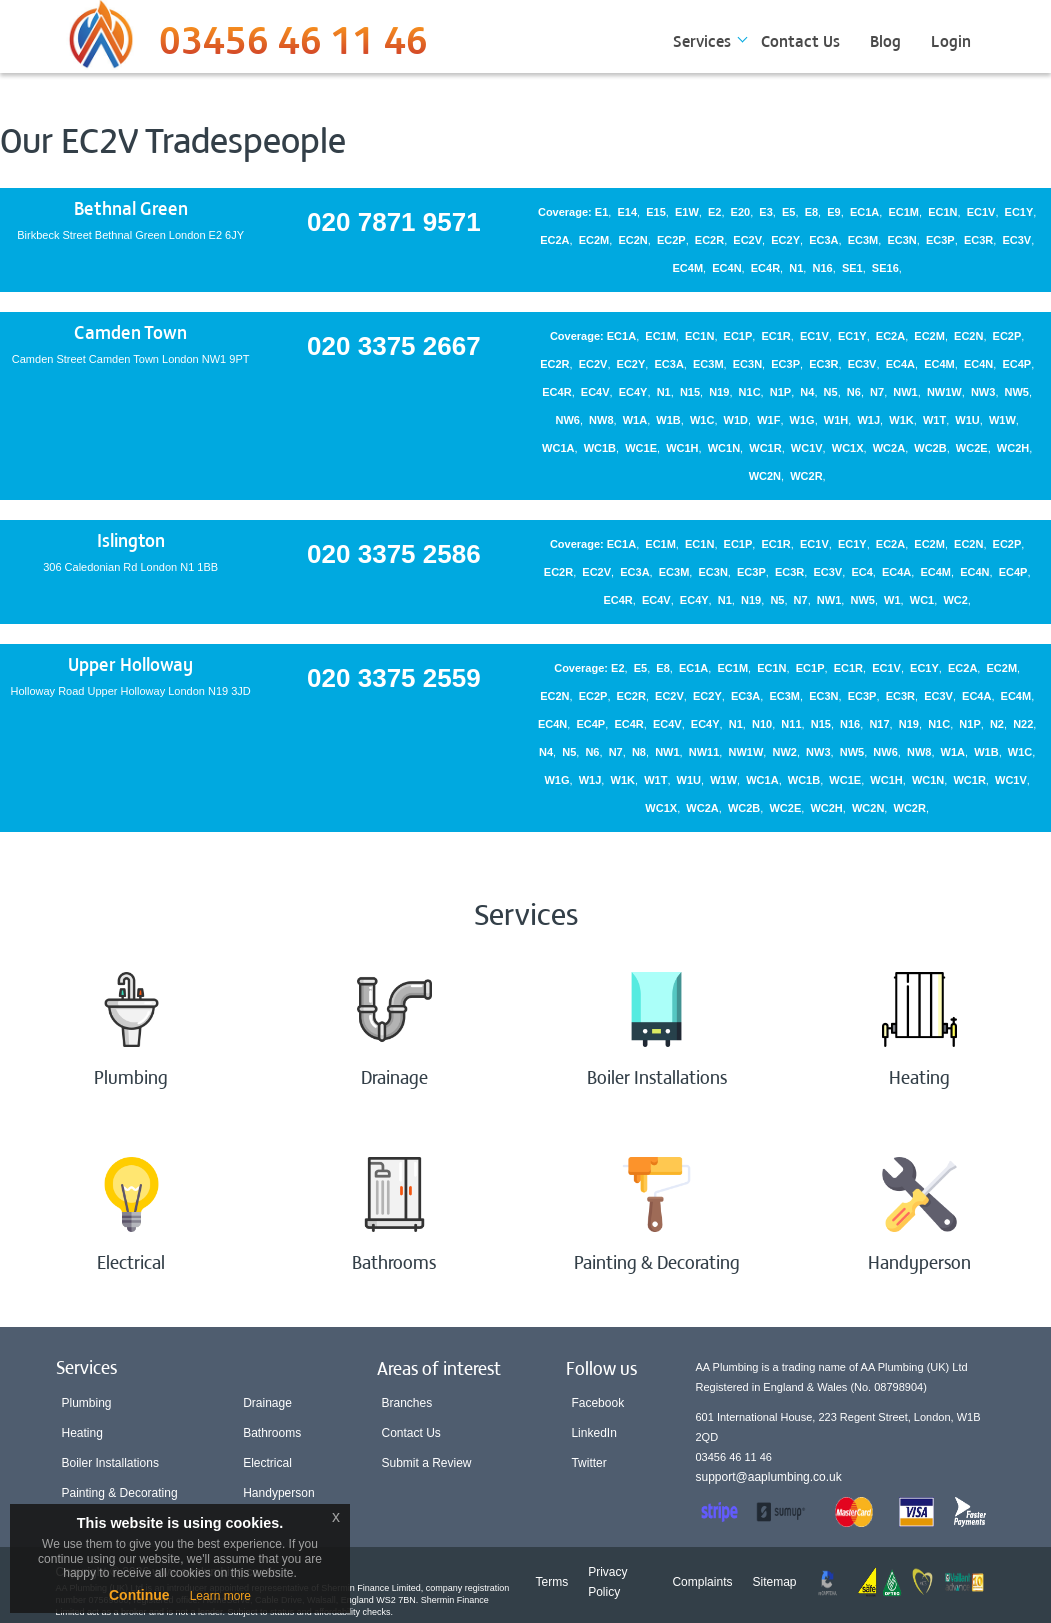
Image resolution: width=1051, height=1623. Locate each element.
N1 (796, 268)
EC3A (823, 240)
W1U (967, 420)
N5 (831, 392)
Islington (131, 539)
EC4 (861, 572)
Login (951, 40)
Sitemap (774, 1582)
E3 (765, 212)
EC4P (1016, 364)
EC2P (671, 240)
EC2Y (785, 240)
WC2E (972, 448)
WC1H (682, 448)
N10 (762, 724)
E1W (687, 212)
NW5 (1017, 392)
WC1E (641, 448)
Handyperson (278, 1493)
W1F (768, 420)
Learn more (220, 1596)
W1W (1002, 420)
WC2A (889, 448)
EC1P (738, 336)
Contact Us (800, 40)
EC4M (688, 268)
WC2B (930, 448)
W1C (702, 420)
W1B (668, 420)
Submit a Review (427, 1463)
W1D (736, 420)
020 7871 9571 (394, 222)
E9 (833, 212)
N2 (997, 724)
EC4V (595, 392)
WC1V (807, 448)
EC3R (978, 240)
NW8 (601, 420)
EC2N (632, 240)
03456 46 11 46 (293, 45)
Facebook (597, 1403)
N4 (807, 392)
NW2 (784, 752)
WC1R (765, 448)
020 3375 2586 (394, 554)
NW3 (983, 392)
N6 (854, 392)
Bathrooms (272, 1433)
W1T (934, 420)
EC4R (765, 268)
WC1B (600, 448)
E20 (741, 212)
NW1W (944, 392)
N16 (823, 268)
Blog (885, 40)
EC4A (900, 364)
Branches (407, 1403)
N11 (791, 724)
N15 (690, 392)
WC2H (1013, 448)
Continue (139, 1595)
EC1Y (1019, 212)
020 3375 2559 (394, 678)
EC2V (747, 240)
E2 (714, 212)
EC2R (709, 240)
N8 (639, 752)
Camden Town (130, 331)
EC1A (864, 212)
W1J (868, 420)
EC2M (594, 240)
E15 (656, 212)
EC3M (863, 240)
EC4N (726, 268)
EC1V (981, 212)
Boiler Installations (110, 1463)
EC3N (901, 240)
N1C (750, 392)
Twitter (588, 1463)
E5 (788, 212)
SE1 (852, 268)
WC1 (922, 600)
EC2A (554, 240)
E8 (811, 212)
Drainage (267, 1403)
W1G (802, 420)
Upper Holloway (130, 663)
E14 (627, 212)
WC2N (765, 476)
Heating (82, 1433)
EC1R (775, 336)
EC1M (903, 212)
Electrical (267, 1463)
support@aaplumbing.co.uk (769, 1477)
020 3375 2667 (394, 346)
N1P (780, 392)
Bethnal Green (131, 207)
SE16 (885, 268)
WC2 (955, 600)
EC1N (942, 212)
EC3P (940, 240)
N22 (1023, 724)
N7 (877, 392)
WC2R (806, 476)
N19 (719, 392)
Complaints (702, 1582)
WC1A (558, 448)
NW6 (567, 420)
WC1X (848, 448)
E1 (601, 212)
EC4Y (633, 392)
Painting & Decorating (120, 1493)
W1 (892, 600)
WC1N (724, 448)
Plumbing (87, 1403)
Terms (552, 1582)
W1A (635, 420)
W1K (901, 420)
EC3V (1016, 240)
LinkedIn (593, 1433)
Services (702, 40)
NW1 (905, 392)
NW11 (704, 752)
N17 (879, 724)
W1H (836, 420)
